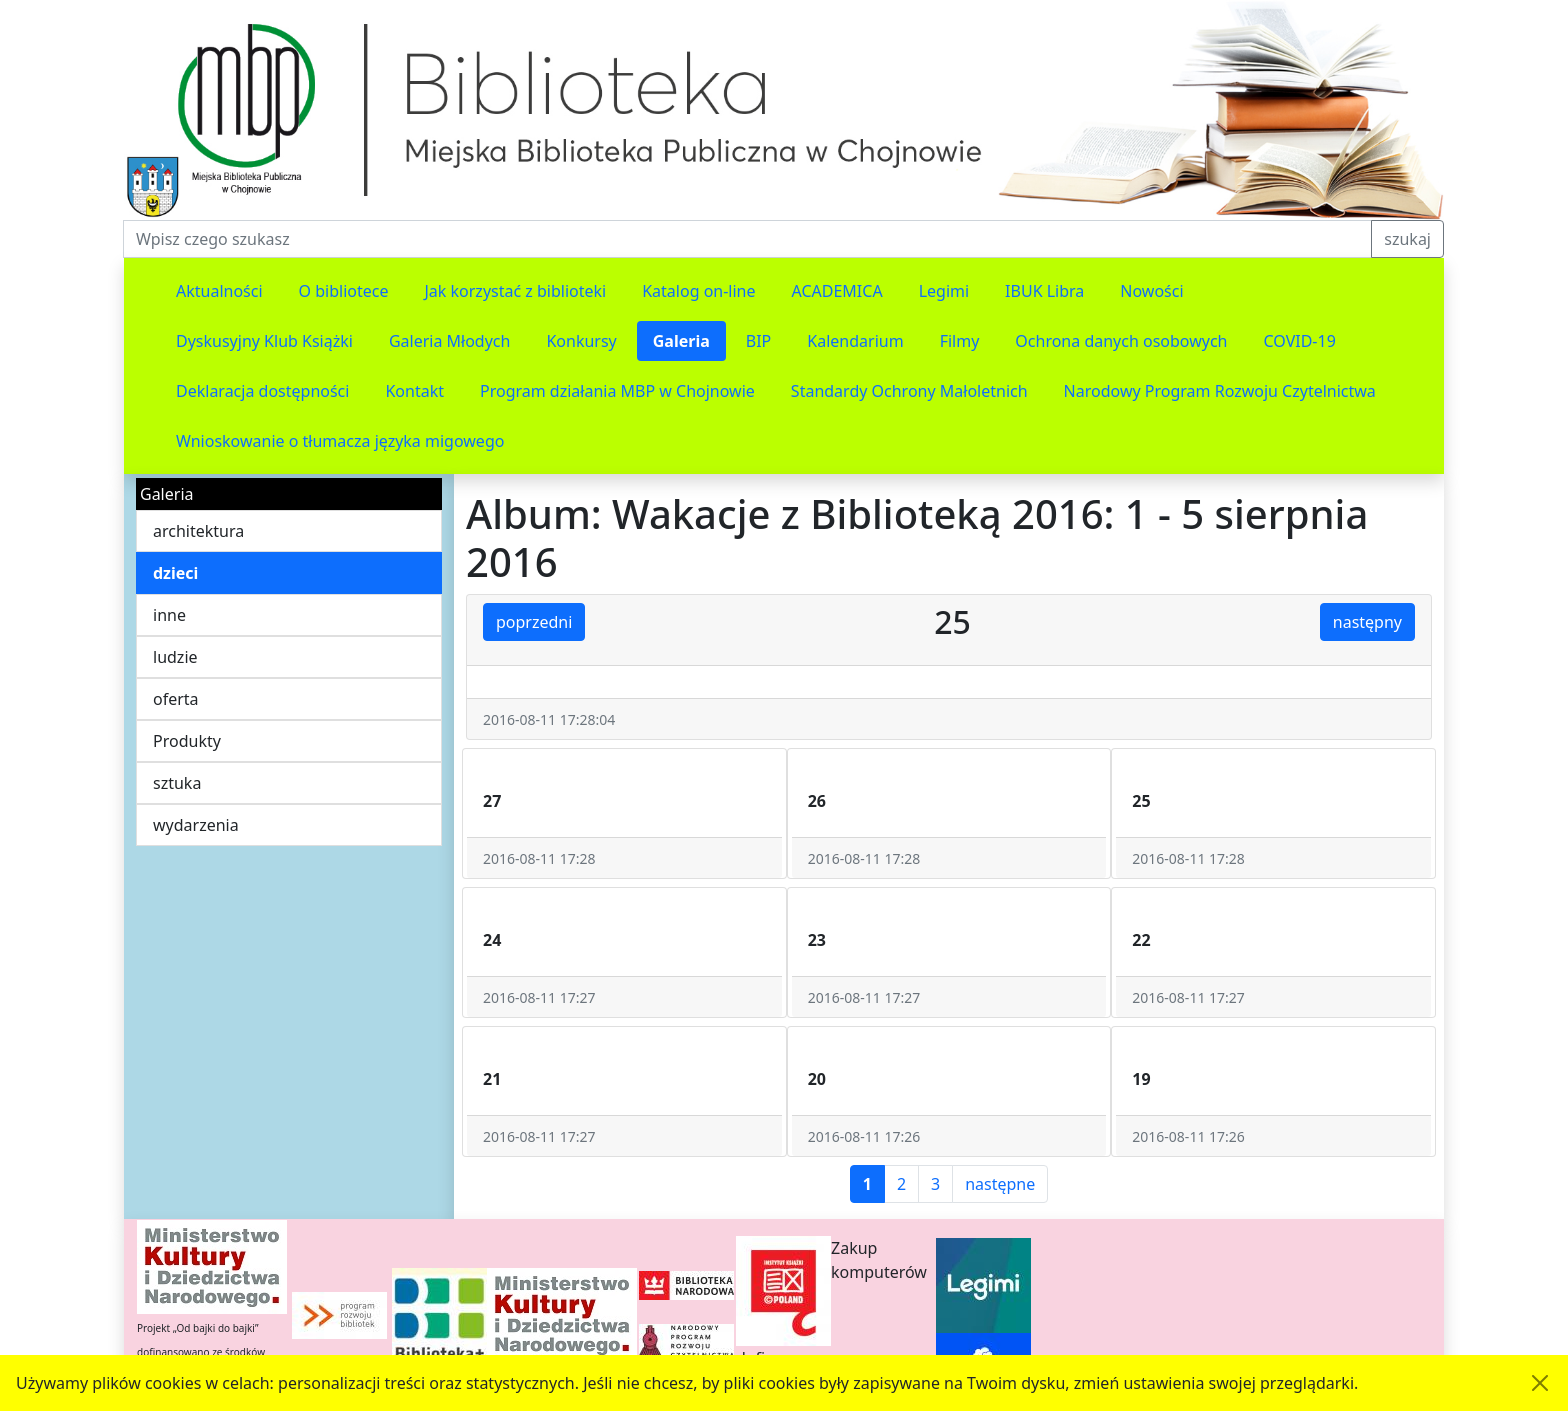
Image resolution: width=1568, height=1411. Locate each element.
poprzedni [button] (534, 622)
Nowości (1151, 291)
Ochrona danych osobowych (1121, 341)
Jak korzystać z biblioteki (515, 291)
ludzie (175, 657)
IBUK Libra (1044, 291)
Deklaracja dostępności (262, 391)
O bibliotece (344, 291)
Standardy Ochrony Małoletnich (909, 391)
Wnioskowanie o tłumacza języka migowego (340, 441)
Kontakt (414, 391)
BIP (759, 341)
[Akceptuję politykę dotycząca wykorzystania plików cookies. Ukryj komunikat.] (1540, 1383)
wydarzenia (196, 825)
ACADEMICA (837, 291)
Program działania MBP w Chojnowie (617, 391)
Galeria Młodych (450, 341)
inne (169, 615)
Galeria (681, 341)
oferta (176, 699)
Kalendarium (855, 341)
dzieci (175, 573)
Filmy (960, 341)
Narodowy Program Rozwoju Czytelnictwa (1220, 391)
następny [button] (1367, 622)
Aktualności (219, 291)
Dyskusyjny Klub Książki (264, 341)
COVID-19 (1300, 341)
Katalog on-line (698, 291)
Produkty (187, 741)
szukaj (1407, 239)
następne (1000, 1184)
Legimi (944, 291)
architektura (198, 531)
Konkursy (581, 341)
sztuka (177, 783)
